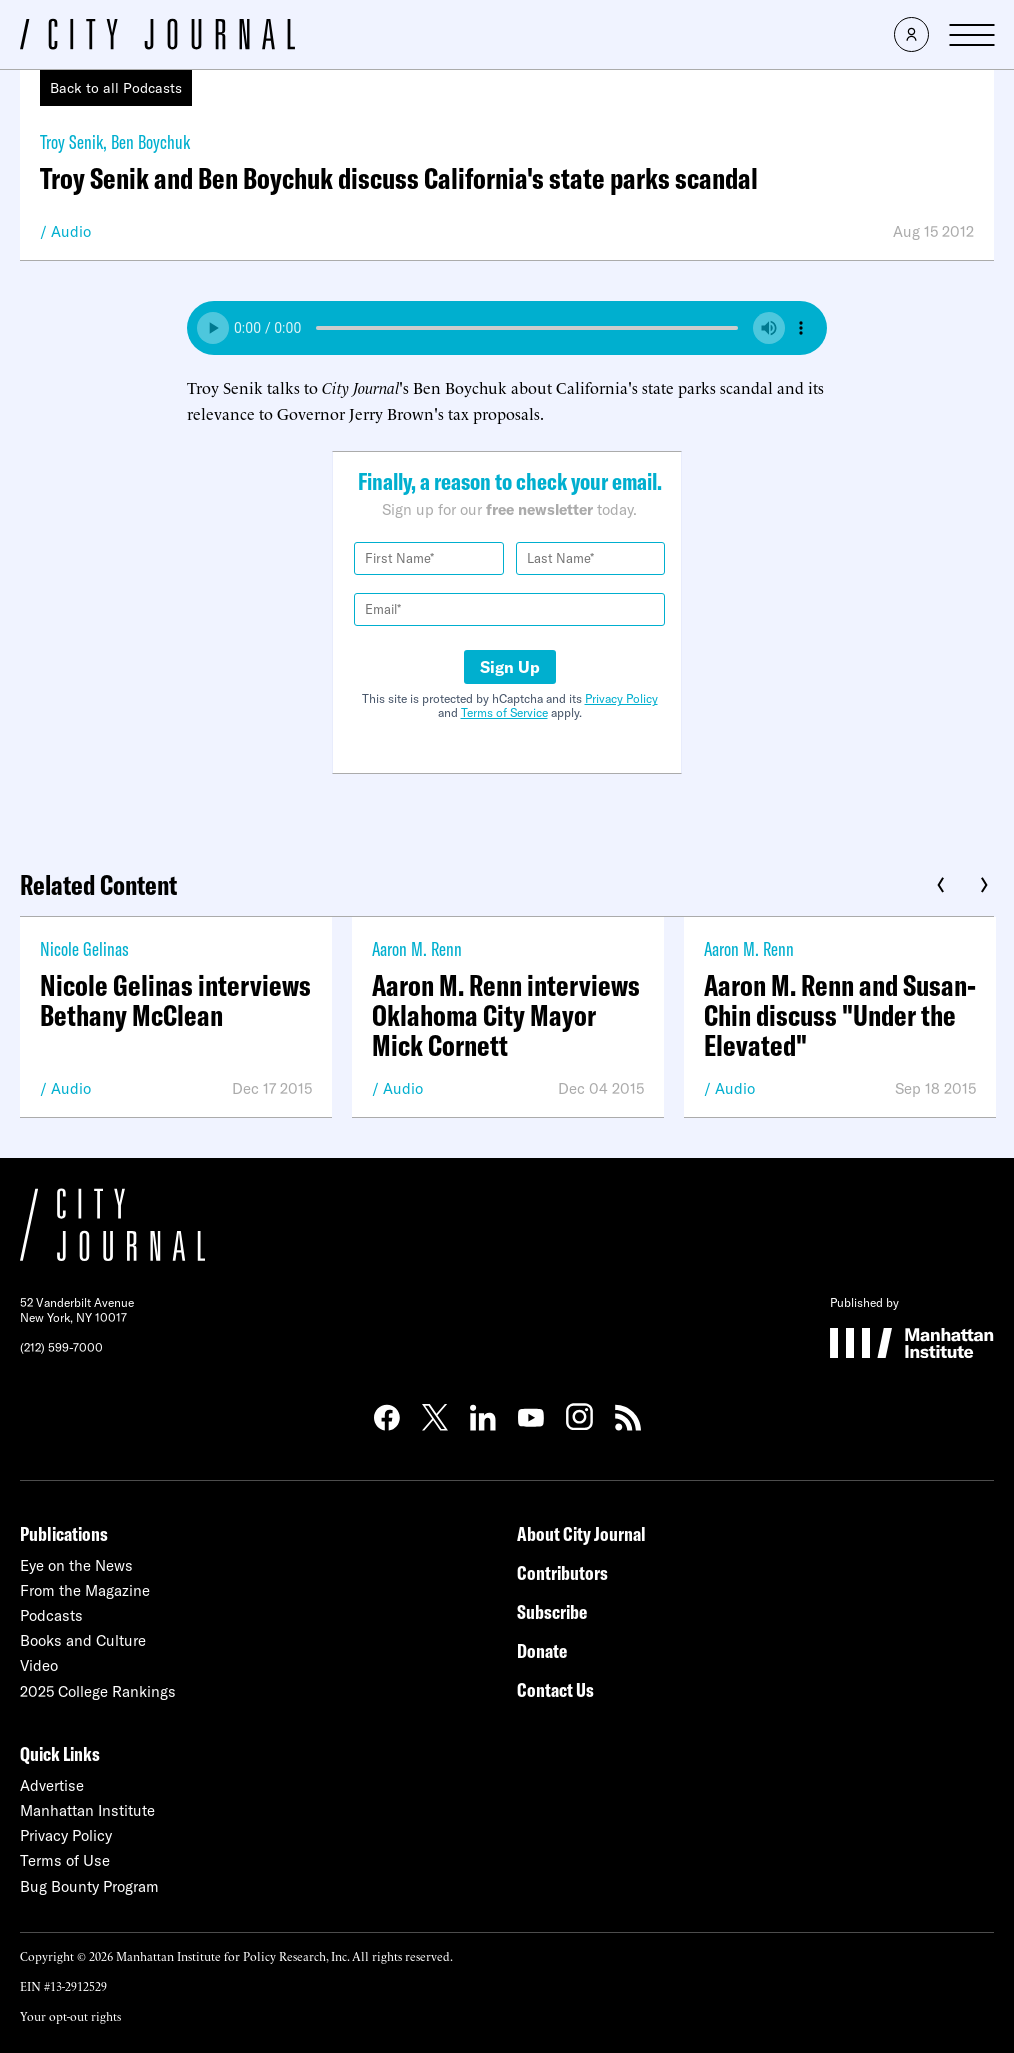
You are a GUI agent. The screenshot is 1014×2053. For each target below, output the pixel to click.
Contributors (562, 1572)
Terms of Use (65, 1860)
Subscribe (552, 1611)
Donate (542, 1650)
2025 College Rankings (98, 1691)
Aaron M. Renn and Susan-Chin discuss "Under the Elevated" (840, 1015)
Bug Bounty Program (89, 1886)
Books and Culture (83, 1640)
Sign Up (510, 667)
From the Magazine (85, 1590)
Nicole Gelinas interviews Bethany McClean (175, 1000)
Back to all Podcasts (116, 88)
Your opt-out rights (70, 2015)
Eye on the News (76, 1565)
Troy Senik (71, 141)
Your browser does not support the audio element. (507, 328)
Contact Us (555, 1689)
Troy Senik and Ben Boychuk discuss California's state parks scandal (399, 178)
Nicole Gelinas (84, 948)
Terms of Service (504, 712)
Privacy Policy (621, 698)
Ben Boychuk (150, 141)
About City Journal (581, 1533)
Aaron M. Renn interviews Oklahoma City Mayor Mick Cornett (506, 1015)
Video (39, 1665)
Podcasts (51, 1615)
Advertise (52, 1785)
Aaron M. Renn (417, 948)
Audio (71, 231)
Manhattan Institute (87, 1810)
